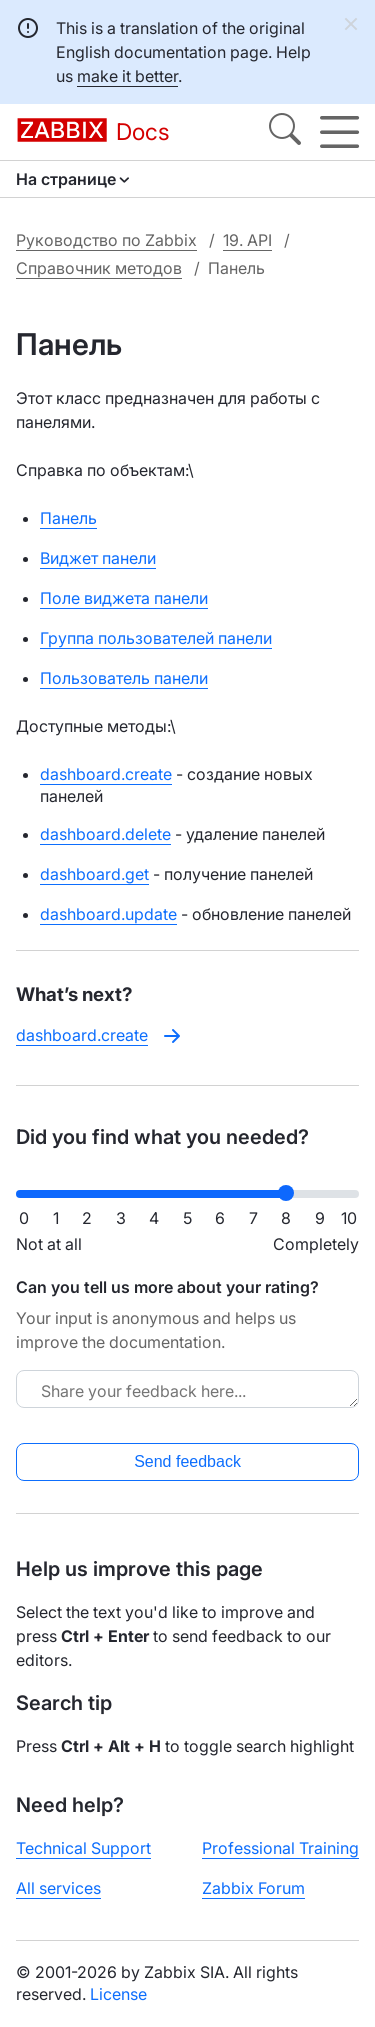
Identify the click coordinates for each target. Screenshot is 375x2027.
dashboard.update (108, 914)
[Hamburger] (339, 132)
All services (58, 1888)
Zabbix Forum (253, 1888)
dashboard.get (94, 874)
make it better (127, 76)
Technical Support (83, 1848)
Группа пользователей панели (156, 638)
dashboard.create (106, 774)
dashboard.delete (105, 834)
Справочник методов (99, 268)
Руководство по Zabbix (106, 240)
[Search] (285, 132)
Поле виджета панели (124, 598)
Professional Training (280, 1848)
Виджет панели (98, 558)
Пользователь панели (124, 678)
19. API (247, 240)
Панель (68, 518)
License (118, 1994)
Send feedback (187, 1461)
